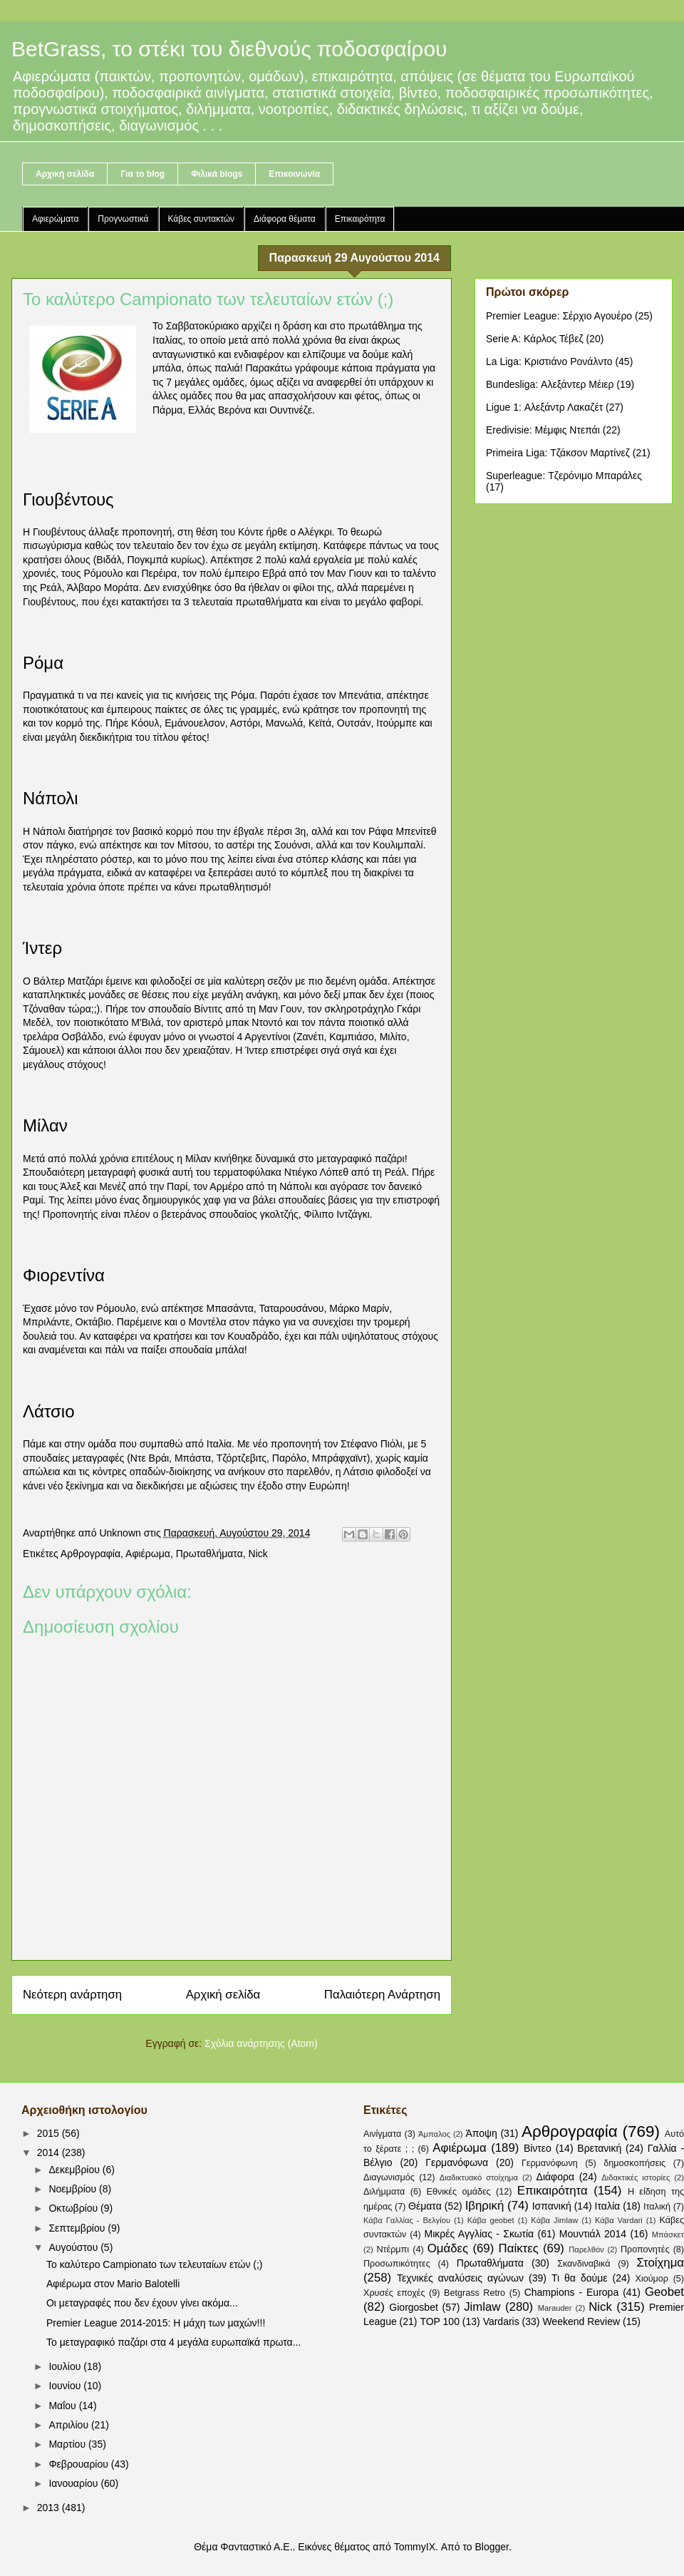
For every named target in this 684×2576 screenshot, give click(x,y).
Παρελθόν (586, 2249)
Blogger (491, 2546)
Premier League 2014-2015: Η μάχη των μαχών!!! (155, 2323)
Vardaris (501, 2321)
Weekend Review (581, 2321)
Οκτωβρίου (74, 2208)
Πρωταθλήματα (209, 1553)
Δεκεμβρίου (75, 2169)
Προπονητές (645, 2249)
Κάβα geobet (490, 2220)
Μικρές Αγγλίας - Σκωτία (479, 2233)
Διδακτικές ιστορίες (635, 2177)
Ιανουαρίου (74, 2483)
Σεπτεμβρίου (78, 2228)
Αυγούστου (74, 2247)
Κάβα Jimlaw (554, 2220)
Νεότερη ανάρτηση (72, 1994)
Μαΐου (63, 2405)
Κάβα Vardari (619, 2220)
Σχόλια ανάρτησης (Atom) (261, 2043)
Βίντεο (537, 2148)
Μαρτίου (68, 2444)
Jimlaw (482, 2307)
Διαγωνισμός (389, 2177)
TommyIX (414, 2546)
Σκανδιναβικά (583, 2264)
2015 (49, 2133)
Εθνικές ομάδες (459, 2192)
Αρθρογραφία (90, 1553)
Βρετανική (599, 2148)
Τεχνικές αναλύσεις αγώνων (460, 2278)
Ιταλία (608, 2206)
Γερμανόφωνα (456, 2162)
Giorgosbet (413, 2307)
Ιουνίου (65, 2385)
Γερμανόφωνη (550, 2163)
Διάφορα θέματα (285, 219)
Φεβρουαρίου (79, 2464)
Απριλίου (69, 2425)
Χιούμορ (651, 2279)
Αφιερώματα (55, 219)
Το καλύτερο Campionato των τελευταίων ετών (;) (154, 2264)
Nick (258, 1553)
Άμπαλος (434, 2134)
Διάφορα (555, 2176)
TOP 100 (440, 2321)
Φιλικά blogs (216, 174)
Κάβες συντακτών (201, 219)
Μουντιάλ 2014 (592, 2233)
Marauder (555, 2308)
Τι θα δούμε (579, 2278)
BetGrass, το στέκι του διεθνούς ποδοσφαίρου (229, 49)
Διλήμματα (384, 2192)
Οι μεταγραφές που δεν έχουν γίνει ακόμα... (142, 2303)
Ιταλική (656, 2207)
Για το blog (142, 174)
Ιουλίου (65, 2366)
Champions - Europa (571, 2292)
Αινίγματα (382, 2134)
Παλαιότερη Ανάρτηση (382, 1994)
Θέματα (425, 2206)
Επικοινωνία (294, 174)
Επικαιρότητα (360, 219)
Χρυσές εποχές (394, 2293)
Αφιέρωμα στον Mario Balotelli (113, 2283)
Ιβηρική (484, 2205)
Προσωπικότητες (396, 2264)
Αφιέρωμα (147, 1553)
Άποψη (481, 2133)
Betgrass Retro (474, 2293)
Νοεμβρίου (73, 2189)
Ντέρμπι (392, 2249)
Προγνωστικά (123, 219)
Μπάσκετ (668, 2234)
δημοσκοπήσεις (634, 2163)
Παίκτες (519, 2248)
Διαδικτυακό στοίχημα (479, 2177)
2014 (49, 2152)
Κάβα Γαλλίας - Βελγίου (406, 2220)
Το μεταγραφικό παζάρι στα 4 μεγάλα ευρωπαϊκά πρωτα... (173, 2342)
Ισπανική (551, 2206)
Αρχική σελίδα (65, 174)
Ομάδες (448, 2248)
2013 (49, 2507)
